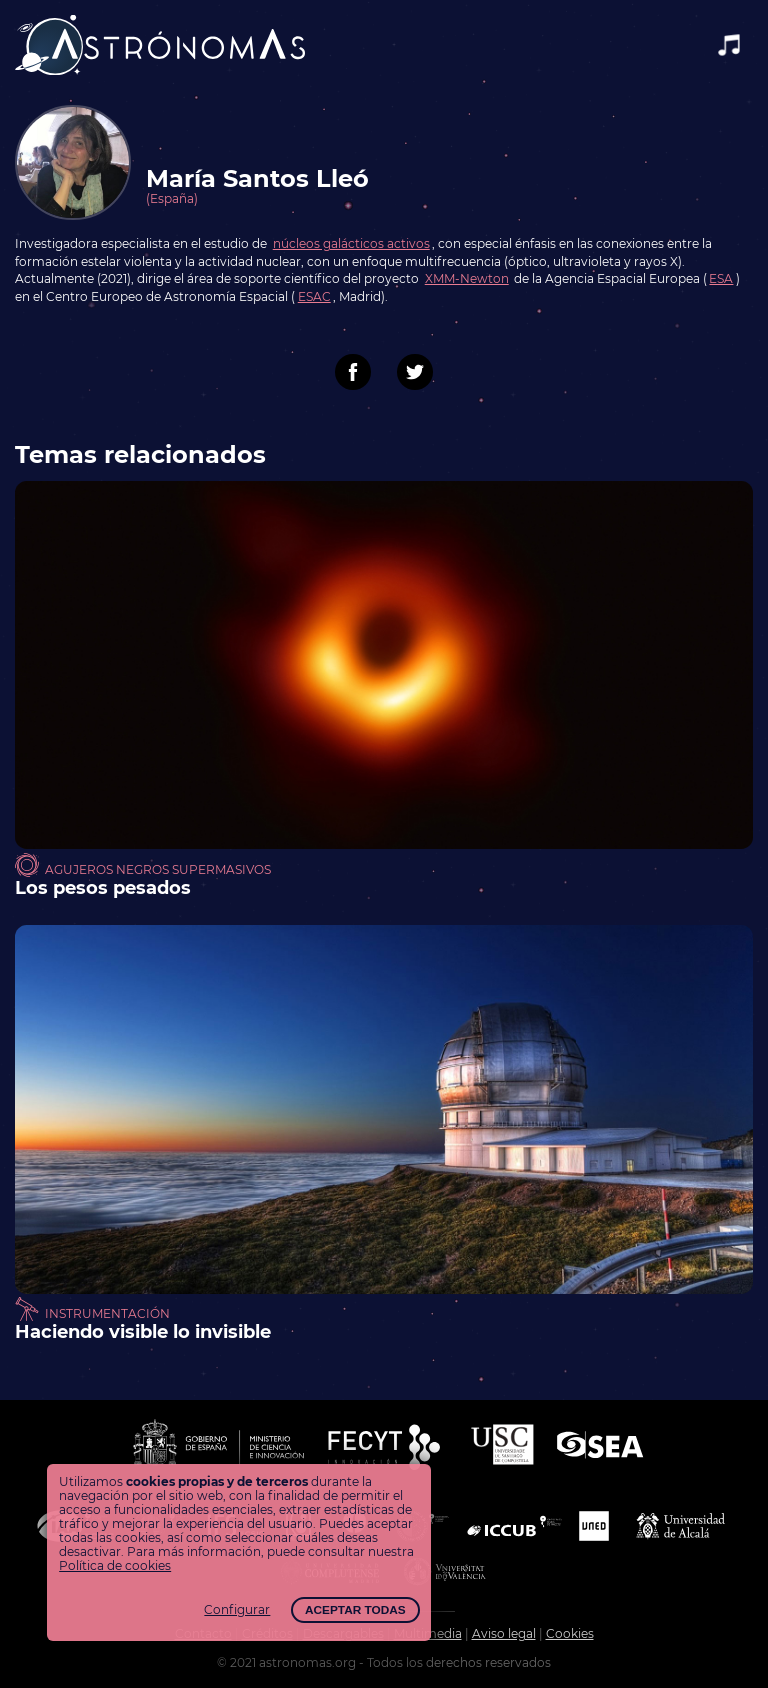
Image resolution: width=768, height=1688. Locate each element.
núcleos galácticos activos (351, 244)
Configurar (237, 1610)
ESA (721, 279)
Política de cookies (115, 1566)
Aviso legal (504, 1634)
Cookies (570, 1634)
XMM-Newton (467, 279)
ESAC (314, 297)
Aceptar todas (355, 1610)
